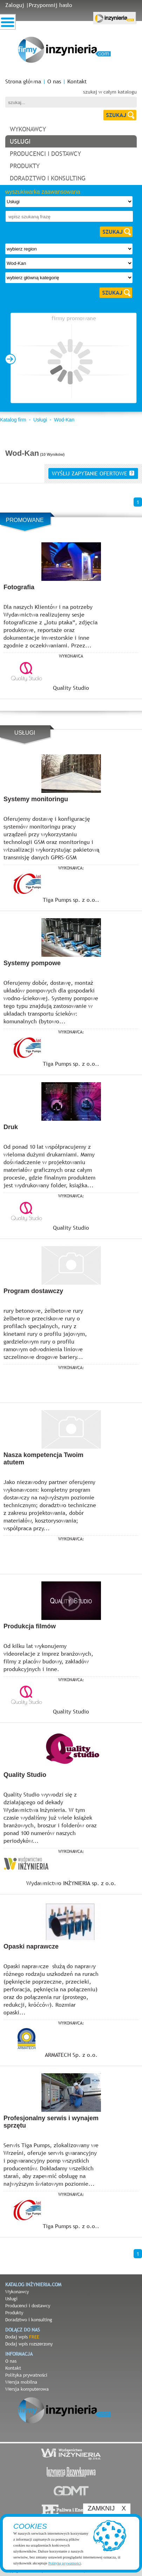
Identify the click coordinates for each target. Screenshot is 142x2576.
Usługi (40, 420)
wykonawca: (71, 868)
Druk (11, 1127)
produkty (25, 166)
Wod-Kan (64, 420)
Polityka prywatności (26, 2375)
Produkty (14, 2312)
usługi (20, 141)
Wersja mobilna (21, 2382)
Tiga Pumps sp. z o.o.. (71, 900)
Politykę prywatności (64, 2563)
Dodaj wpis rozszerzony (29, 2344)
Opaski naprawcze (31, 1946)
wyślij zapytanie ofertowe (93, 473)
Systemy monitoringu (36, 799)
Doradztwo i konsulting (28, 2319)
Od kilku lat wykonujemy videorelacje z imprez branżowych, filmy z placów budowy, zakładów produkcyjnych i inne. (48, 1657)
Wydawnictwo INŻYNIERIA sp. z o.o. (71, 1883)
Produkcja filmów (30, 1626)
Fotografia (19, 587)
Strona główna (23, 81)
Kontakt (77, 81)
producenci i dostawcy (45, 154)
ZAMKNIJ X (107, 2508)
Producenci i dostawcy (27, 2305)
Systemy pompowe (32, 963)
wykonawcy (28, 129)
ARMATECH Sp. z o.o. (71, 2055)
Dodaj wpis (22, 2337)
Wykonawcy (17, 2291)
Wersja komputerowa (27, 2389)
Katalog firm (13, 420)
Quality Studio (71, 688)
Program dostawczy (33, 1290)
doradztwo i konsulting (48, 178)
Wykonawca (71, 656)
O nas (54, 81)
